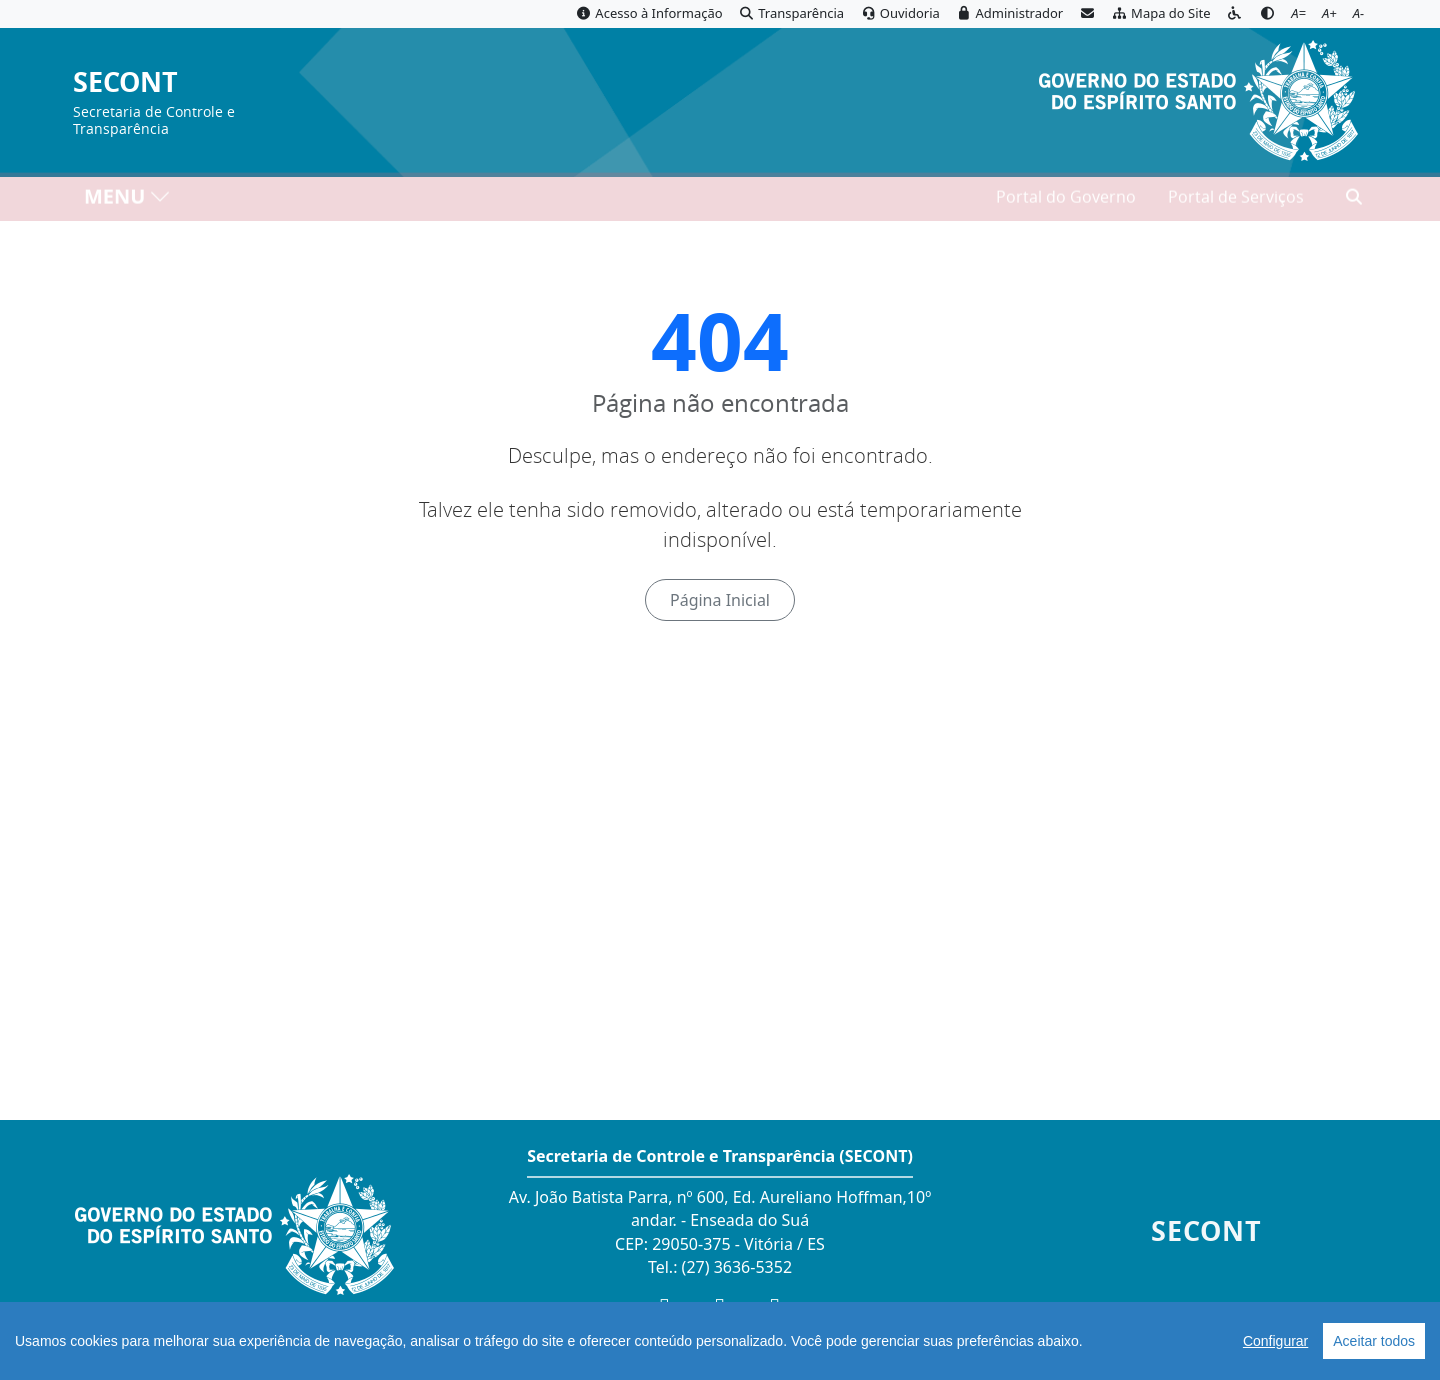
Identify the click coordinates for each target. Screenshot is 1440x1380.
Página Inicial (720, 600)
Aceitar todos (1374, 1341)
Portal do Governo (1066, 201)
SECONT (125, 82)
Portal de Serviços (1236, 201)
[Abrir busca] (1354, 201)
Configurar (1275, 1341)
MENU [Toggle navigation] (127, 200)
